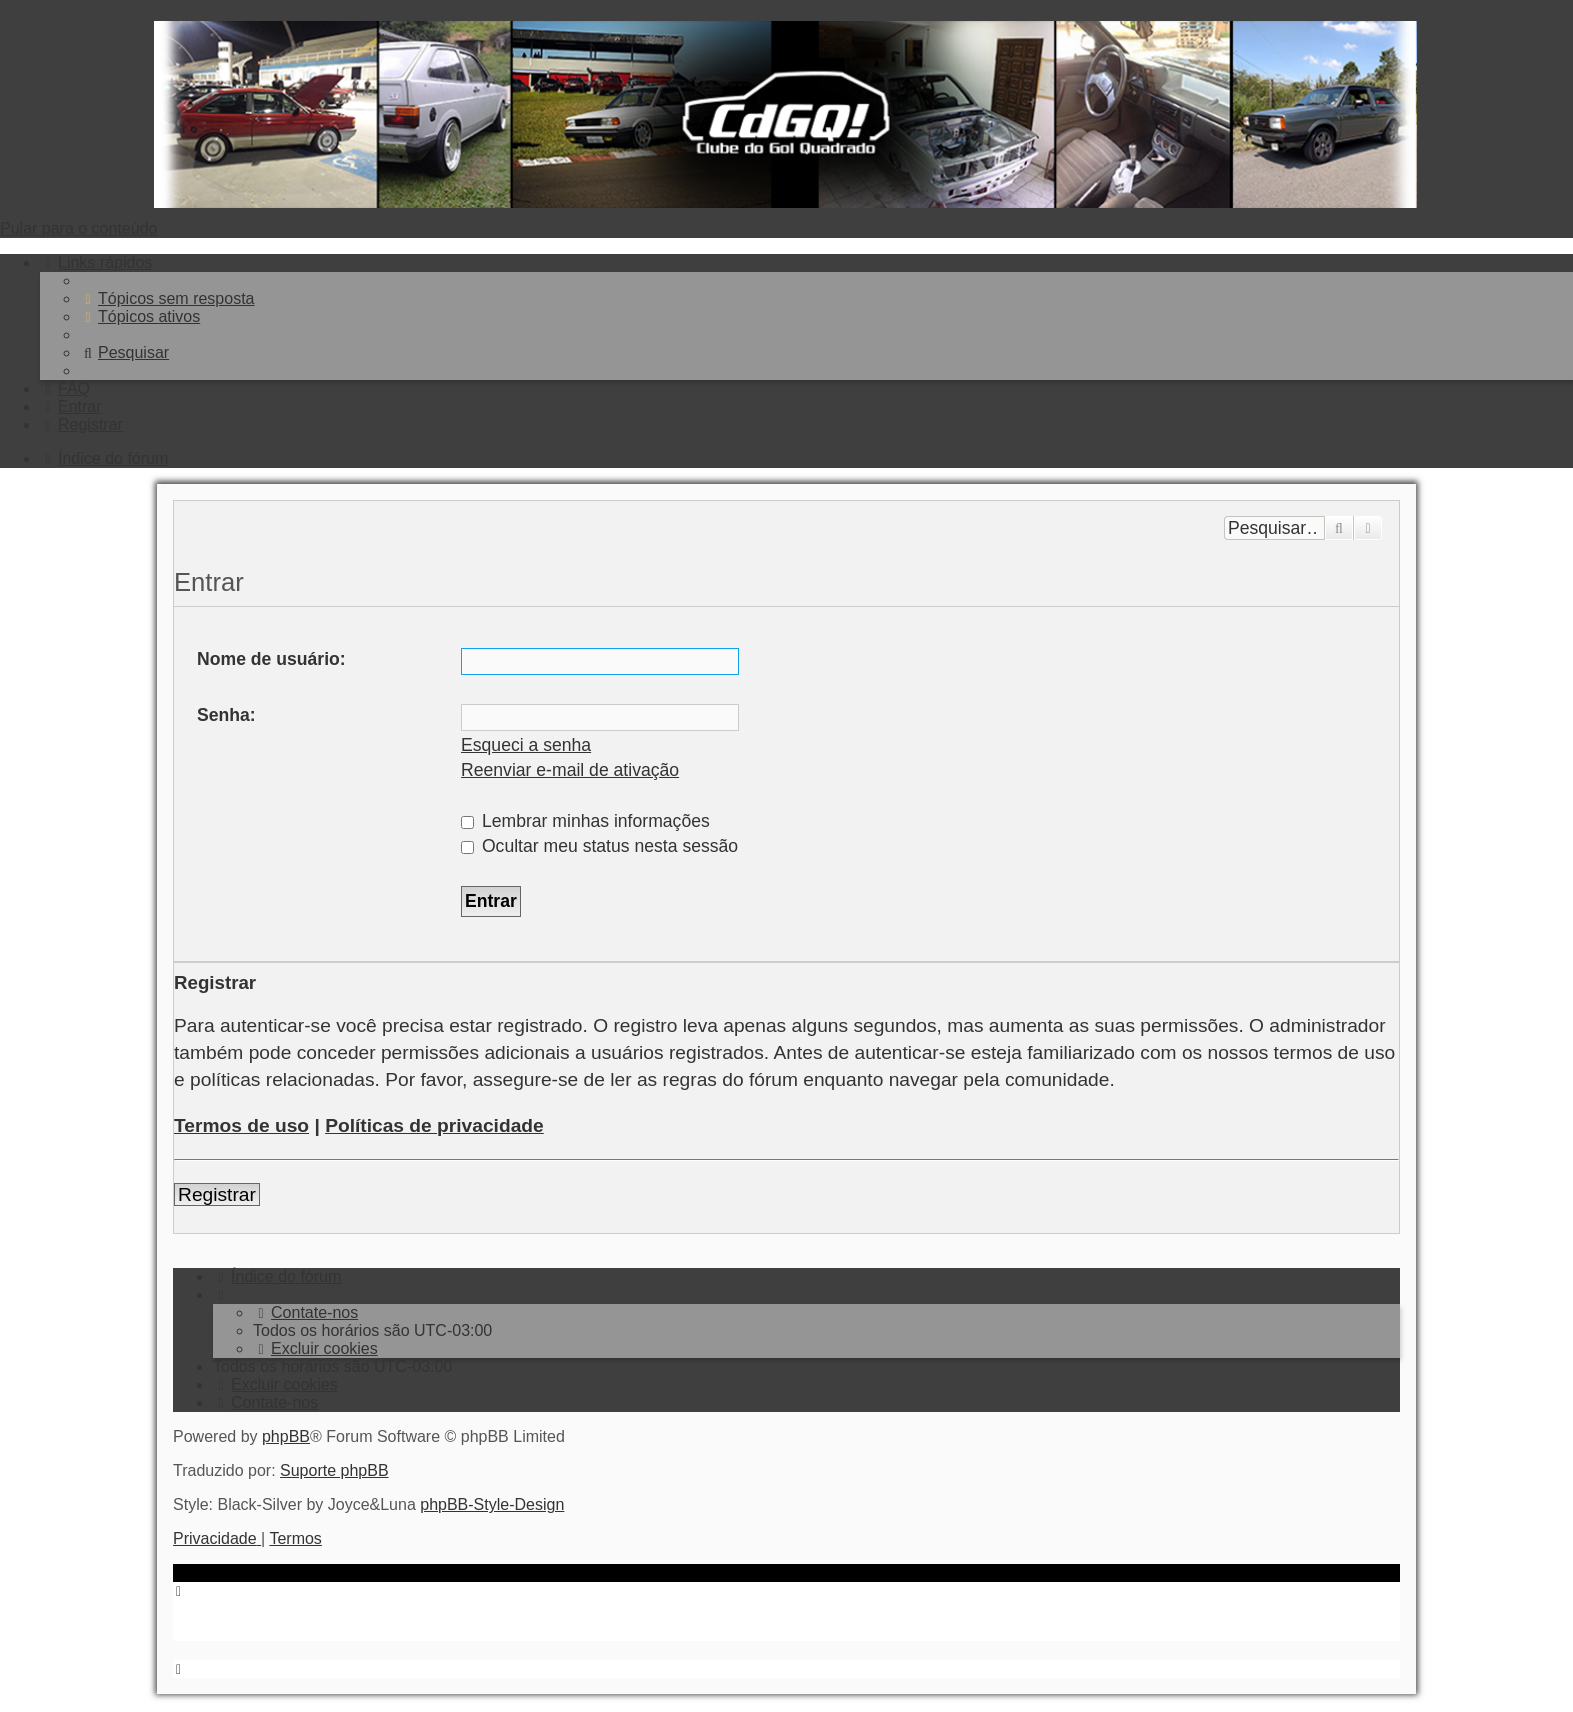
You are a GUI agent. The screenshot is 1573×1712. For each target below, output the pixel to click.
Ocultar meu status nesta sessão (599, 846)
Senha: (226, 715)
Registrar (217, 1194)
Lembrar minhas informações (585, 821)
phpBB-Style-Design (492, 1504)
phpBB (286, 1436)
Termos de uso (241, 1125)
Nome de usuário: (271, 659)
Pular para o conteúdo (78, 228)
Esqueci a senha (526, 745)
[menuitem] (167, 298)
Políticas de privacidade (434, 1125)
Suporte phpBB (334, 1470)
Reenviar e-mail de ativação (570, 770)
